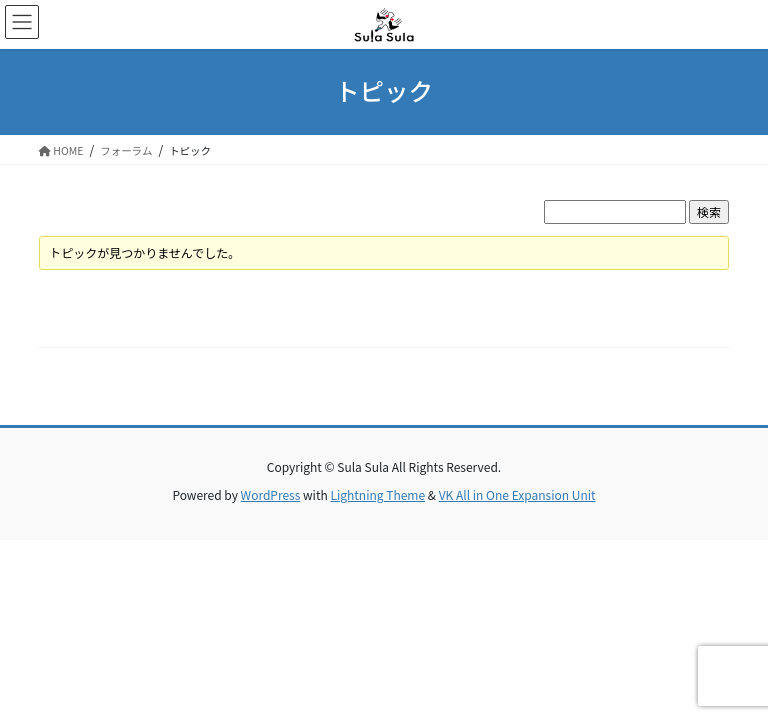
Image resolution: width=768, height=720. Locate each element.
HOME (61, 150)
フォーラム (126, 150)
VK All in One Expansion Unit (517, 494)
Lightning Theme (377, 494)
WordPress (271, 494)
